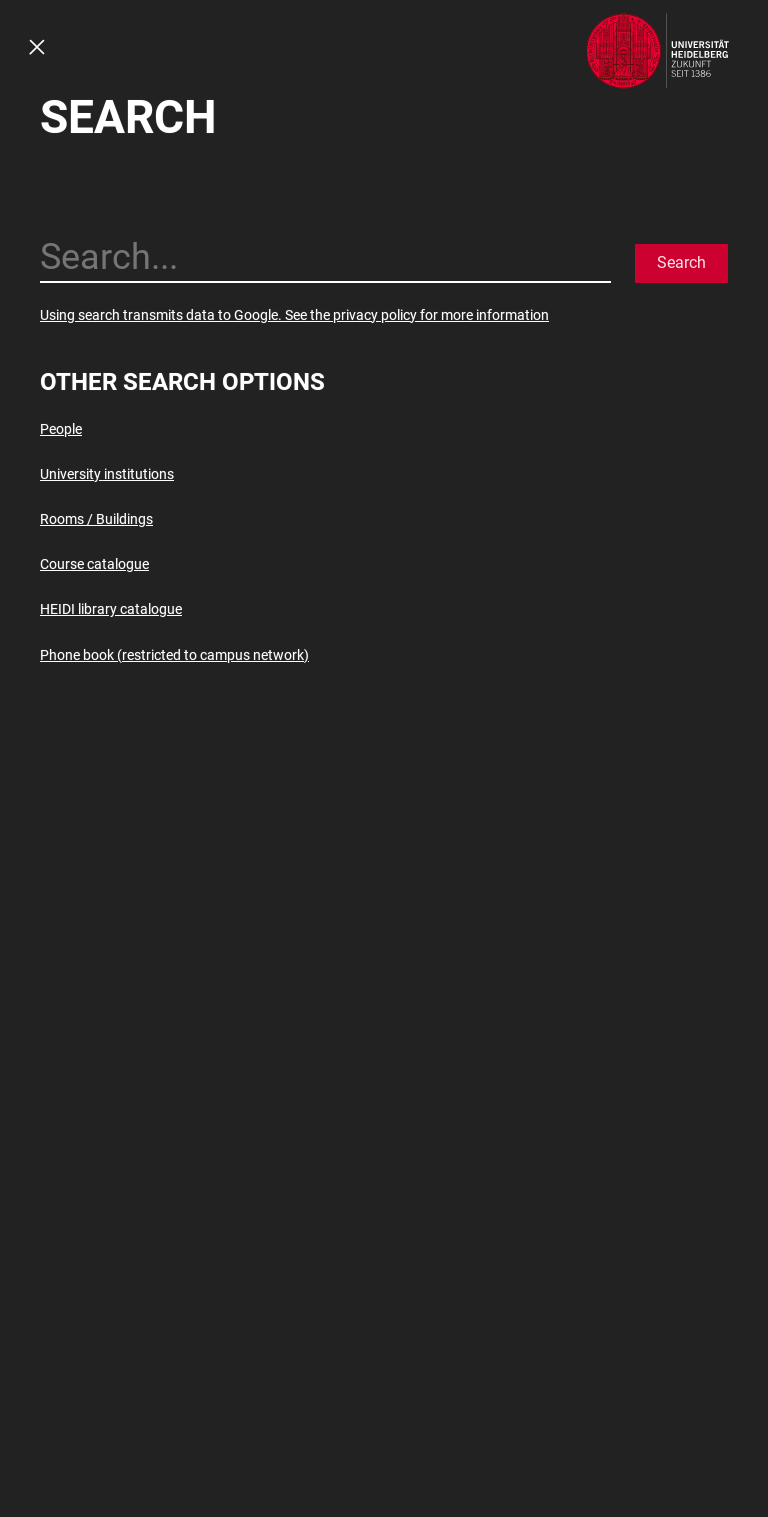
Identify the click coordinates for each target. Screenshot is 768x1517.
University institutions (107, 474)
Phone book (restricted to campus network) (174, 655)
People (61, 429)
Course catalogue (94, 564)
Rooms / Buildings (96, 519)
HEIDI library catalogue (111, 609)
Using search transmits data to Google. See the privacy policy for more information (294, 315)
